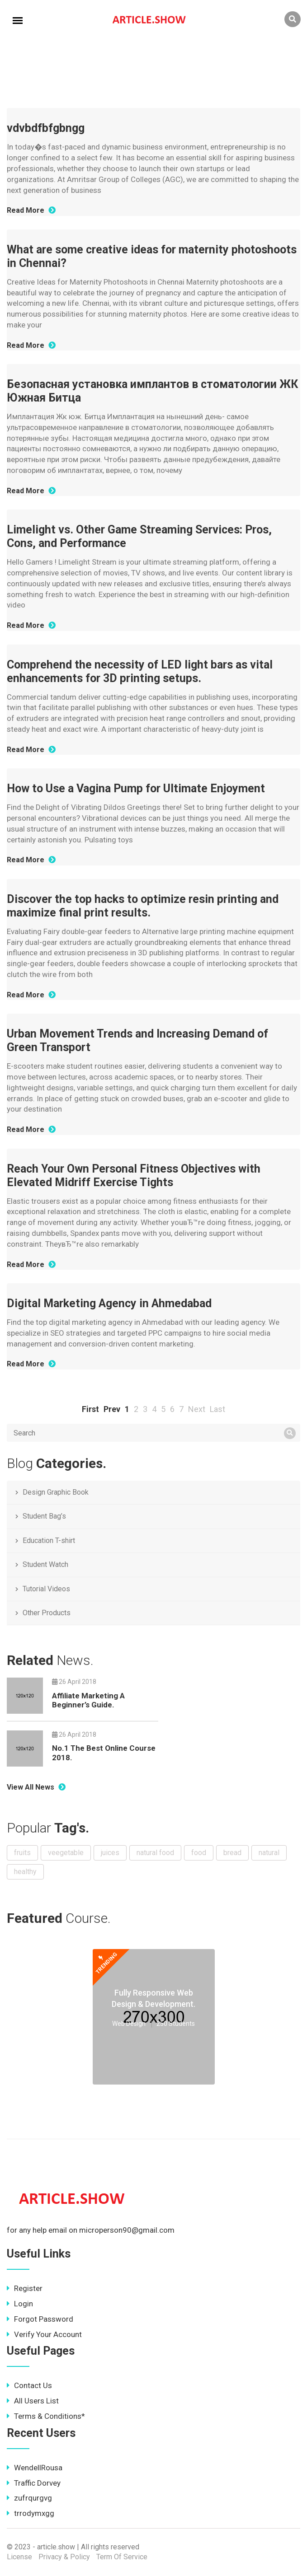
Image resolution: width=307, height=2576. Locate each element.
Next (196, 1409)
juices (110, 1852)
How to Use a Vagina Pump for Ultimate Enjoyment (136, 788)
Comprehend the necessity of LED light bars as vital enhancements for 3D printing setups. (140, 671)
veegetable (66, 1852)
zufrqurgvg (29, 2497)
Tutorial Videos (46, 1589)
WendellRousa (34, 2467)
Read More (31, 210)
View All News (36, 1787)
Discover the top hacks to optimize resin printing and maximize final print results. (143, 906)
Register (25, 2288)
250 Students (175, 2023)
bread (232, 1852)
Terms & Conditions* (46, 2416)
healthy (25, 1871)
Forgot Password (40, 2319)
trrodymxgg (30, 2513)
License (19, 2557)
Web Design (129, 2023)
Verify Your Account (44, 2334)
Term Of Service (121, 2557)
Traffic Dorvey (34, 2482)
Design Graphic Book (56, 1492)
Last (217, 1409)
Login (20, 2303)
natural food (155, 1852)
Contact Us (29, 2385)
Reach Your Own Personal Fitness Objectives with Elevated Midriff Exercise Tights (133, 1175)
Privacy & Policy (64, 2557)
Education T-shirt (49, 1540)
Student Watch (45, 1564)
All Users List (33, 2400)
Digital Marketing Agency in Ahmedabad (109, 1303)
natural (269, 1852)
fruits (22, 1852)
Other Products (47, 1612)
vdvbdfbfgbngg (46, 128)
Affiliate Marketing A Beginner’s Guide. (88, 1700)
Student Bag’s (44, 1516)
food (198, 1852)
